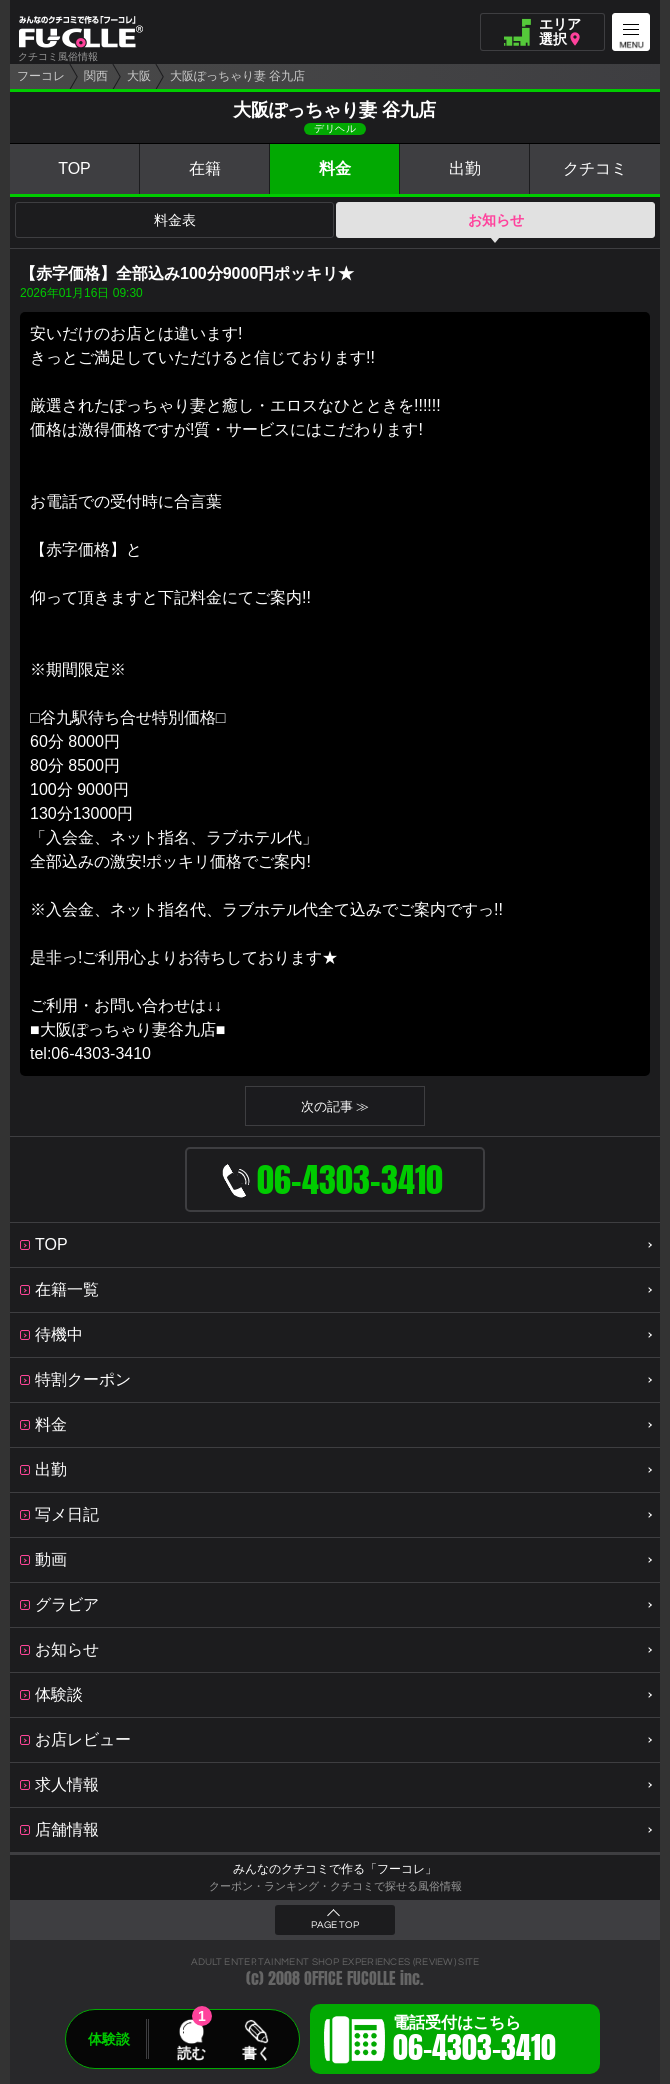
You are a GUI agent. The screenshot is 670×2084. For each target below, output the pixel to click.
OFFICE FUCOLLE (350, 1978)
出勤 (465, 168)
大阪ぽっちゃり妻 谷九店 (237, 76)
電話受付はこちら (474, 2042)
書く (256, 2053)
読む (191, 2053)
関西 (96, 76)
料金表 (175, 220)
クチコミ (595, 168)
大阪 (139, 76)
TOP (74, 168)
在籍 (205, 168)
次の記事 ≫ (335, 1106)
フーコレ (41, 76)
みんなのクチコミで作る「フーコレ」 (335, 1869)
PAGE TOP (335, 1925)
